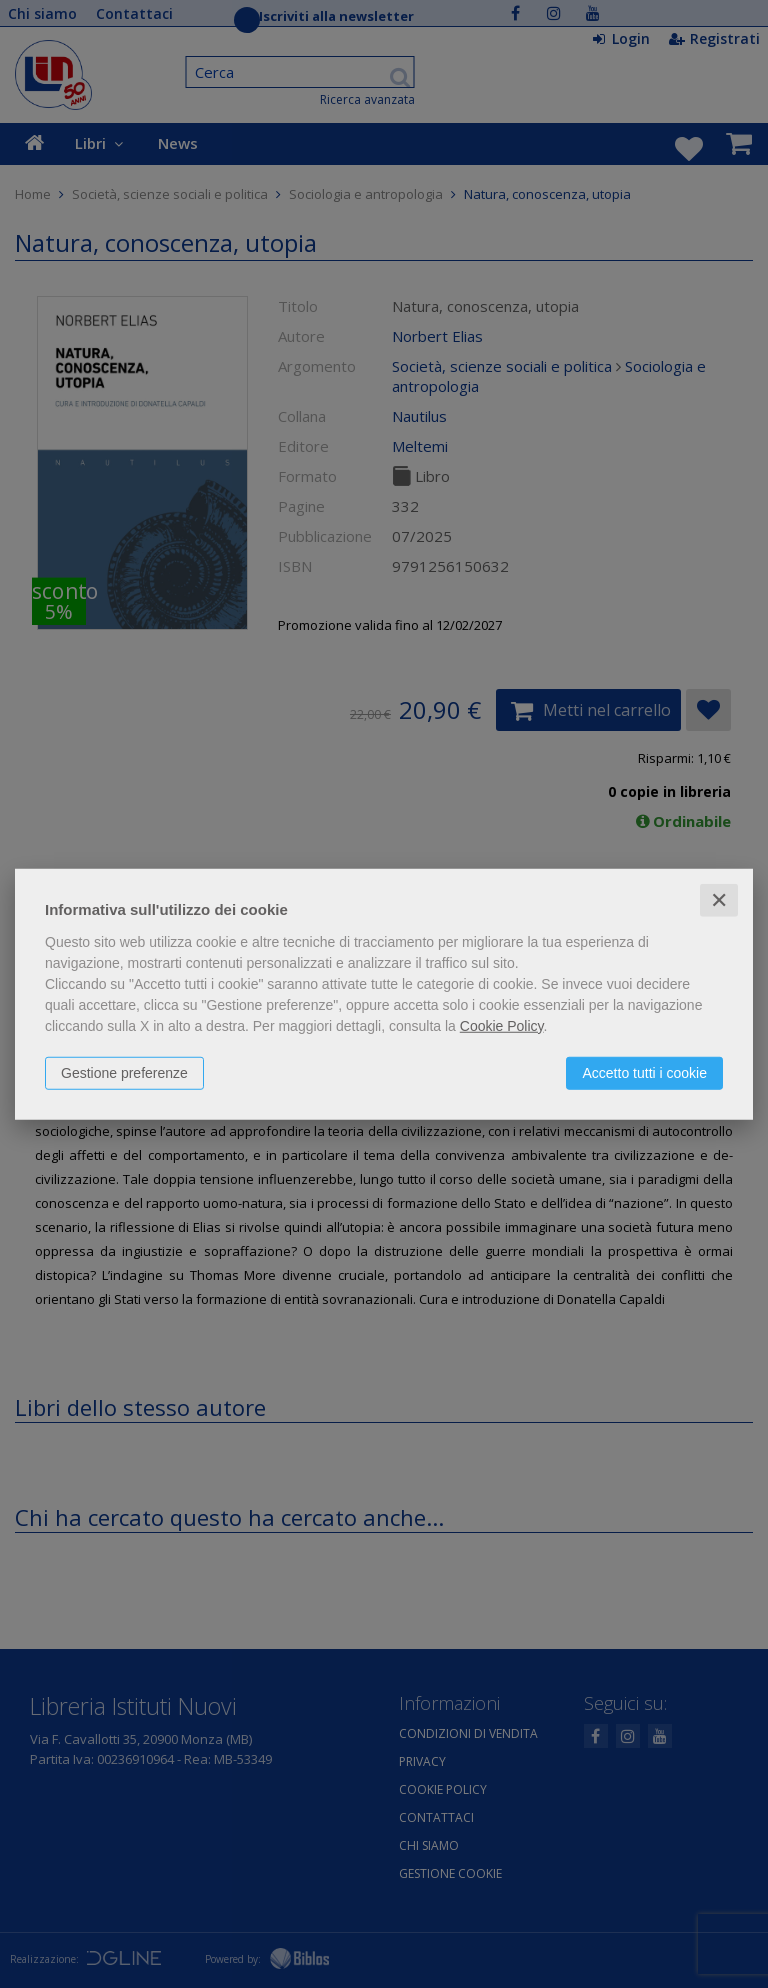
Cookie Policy (502, 1025)
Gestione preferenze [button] (124, 1072)
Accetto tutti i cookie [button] (644, 1072)
